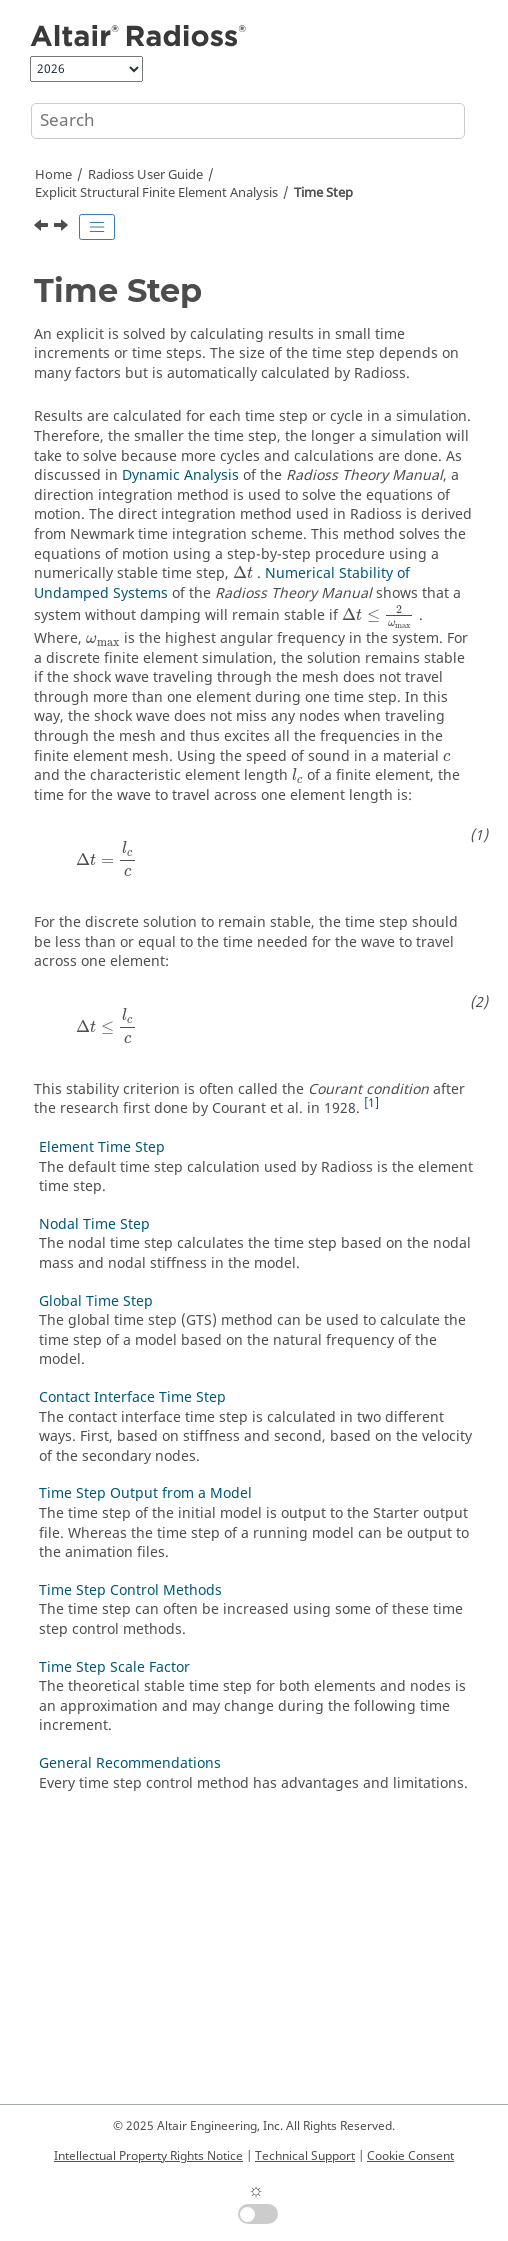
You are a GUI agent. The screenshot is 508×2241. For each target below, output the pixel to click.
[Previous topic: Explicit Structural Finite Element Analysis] (43, 228)
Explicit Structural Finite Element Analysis (156, 193)
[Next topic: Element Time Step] (63, 228)
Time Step (323, 193)
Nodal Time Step (94, 1224)
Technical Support (305, 2156)
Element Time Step (102, 1147)
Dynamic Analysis (180, 475)
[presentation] (243, 572)
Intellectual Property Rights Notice (148, 2156)
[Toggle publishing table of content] (97, 227)
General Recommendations (130, 1763)
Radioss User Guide (145, 175)
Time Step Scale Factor (114, 1667)
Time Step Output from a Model (145, 1493)
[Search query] (248, 121)
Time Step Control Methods (130, 1590)
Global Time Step (96, 1301)
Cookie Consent (410, 2156)
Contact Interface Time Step (132, 1397)
